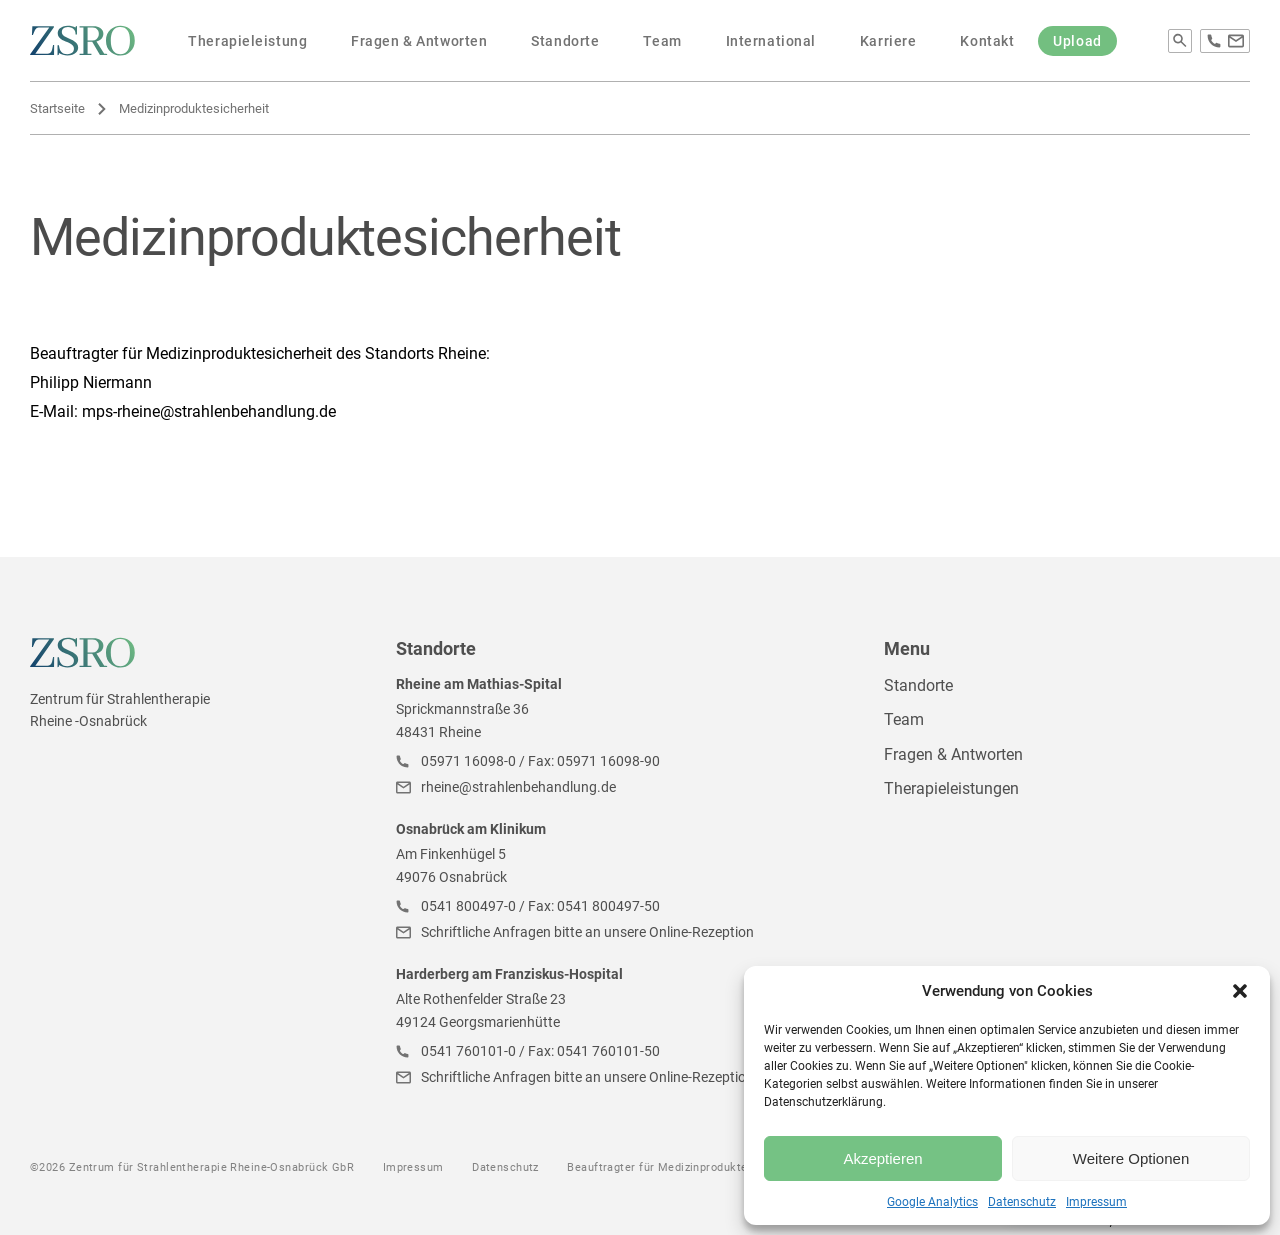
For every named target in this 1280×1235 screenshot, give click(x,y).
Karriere (888, 41)
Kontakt (987, 41)
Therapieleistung (247, 41)
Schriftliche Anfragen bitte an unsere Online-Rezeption (587, 932)
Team (662, 41)
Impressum (1096, 1202)
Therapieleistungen (951, 788)
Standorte (565, 41)
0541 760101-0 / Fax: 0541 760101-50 (540, 1051)
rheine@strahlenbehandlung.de (518, 787)
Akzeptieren (882, 1158)
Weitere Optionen (1131, 1158)
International (771, 41)
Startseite (57, 108)
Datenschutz (1022, 1202)
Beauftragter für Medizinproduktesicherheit (684, 1167)
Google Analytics (932, 1202)
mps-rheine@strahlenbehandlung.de (209, 411)
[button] (1240, 991)
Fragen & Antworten (419, 41)
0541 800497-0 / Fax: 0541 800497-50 (540, 906)
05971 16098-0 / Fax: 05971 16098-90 (540, 761)
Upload (1077, 41)
